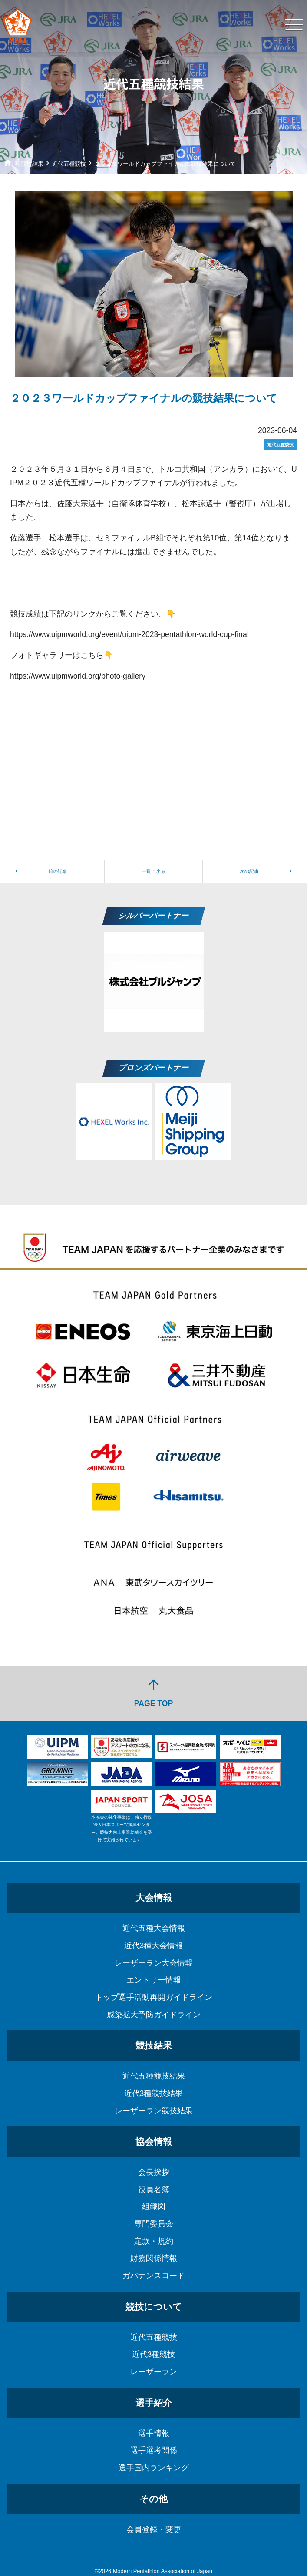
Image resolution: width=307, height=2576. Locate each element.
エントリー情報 (153, 1980)
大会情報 (153, 1898)
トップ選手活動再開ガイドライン (153, 1997)
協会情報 (153, 2141)
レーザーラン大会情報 (154, 1963)
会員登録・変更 (153, 2529)
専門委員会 (153, 2223)
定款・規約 (153, 2241)
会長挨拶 (153, 2172)
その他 (153, 2499)
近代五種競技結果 (153, 2076)
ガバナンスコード (153, 2275)
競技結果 (153, 2045)
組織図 (153, 2206)
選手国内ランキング (154, 2467)
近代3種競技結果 (153, 2093)
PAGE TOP (153, 1692)
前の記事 (57, 871)
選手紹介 (153, 2403)
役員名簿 (153, 2189)
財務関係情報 (153, 2258)
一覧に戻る (153, 871)
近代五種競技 (153, 2337)
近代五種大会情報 (153, 1928)
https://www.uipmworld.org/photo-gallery (77, 676)
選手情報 (153, 2433)
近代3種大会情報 (153, 1945)
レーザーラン (153, 2371)
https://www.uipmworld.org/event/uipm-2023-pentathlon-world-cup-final (129, 634)
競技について (153, 2307)
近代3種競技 (153, 2354)
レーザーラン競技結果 (154, 2110)
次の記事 (249, 871)
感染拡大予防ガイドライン (154, 2014)
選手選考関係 (153, 2450)
